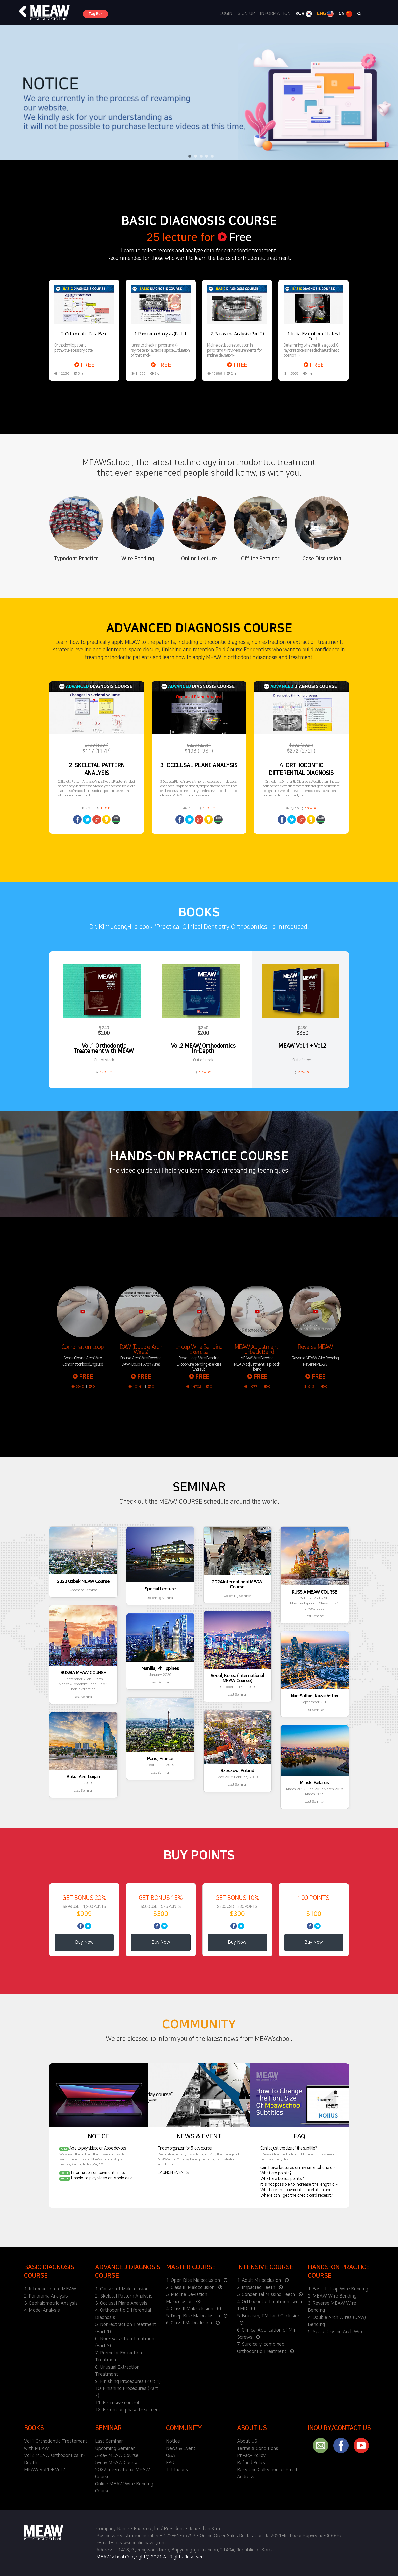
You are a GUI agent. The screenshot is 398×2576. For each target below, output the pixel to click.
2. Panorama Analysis (46, 2296)
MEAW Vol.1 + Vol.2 (44, 2469)
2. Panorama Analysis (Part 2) (313, 334)
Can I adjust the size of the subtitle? (299, 2154)
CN (345, 14)
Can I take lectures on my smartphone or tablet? (304, 2167)
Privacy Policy (251, 2455)
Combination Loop (141, 1347)
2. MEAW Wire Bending (332, 2296)
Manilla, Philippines (160, 1668)
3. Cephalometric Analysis (51, 2303)
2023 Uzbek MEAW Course (83, 1581)
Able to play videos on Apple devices (98, 2156)
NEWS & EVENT (199, 2136)
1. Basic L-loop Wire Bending (338, 2289)
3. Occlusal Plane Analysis (121, 2303)
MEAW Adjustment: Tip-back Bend (315, 1349)
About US (247, 2441)
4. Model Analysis (42, 2310)
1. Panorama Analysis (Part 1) (237, 334)
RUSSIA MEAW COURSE (314, 1592)
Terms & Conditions (257, 2448)
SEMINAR (199, 1487)
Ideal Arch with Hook (82, 1347)
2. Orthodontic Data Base (161, 334)
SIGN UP (246, 13)
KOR (304, 14)
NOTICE (98, 2136)
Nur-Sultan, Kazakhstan (314, 1696)
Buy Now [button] (84, 1942)
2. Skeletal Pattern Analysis (123, 2296)
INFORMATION (275, 13)
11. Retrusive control (117, 2402)
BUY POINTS (199, 1855)
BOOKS (199, 912)
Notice (173, 2441)
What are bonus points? (282, 2178)
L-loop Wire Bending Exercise (257, 1349)
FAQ (299, 2136)
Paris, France (160, 1758)
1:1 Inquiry (177, 2469)
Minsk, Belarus (314, 1782)
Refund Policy (251, 2462)
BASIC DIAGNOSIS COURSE (199, 221)
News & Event (180, 2448)
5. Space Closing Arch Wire (336, 2331)
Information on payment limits (92, 2172)
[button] (23, 11)
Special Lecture (160, 1589)
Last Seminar (109, 2441)
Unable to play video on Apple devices (99, 2178)
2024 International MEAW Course (237, 1585)
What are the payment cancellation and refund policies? (310, 2190)
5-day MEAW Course (116, 2462)
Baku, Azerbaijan (83, 1776)
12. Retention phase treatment (127, 2410)
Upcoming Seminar (115, 2448)
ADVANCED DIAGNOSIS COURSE (199, 628)
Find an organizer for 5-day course (199, 2156)
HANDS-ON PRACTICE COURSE (199, 1156)
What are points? (276, 2173)
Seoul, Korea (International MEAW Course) (237, 1678)
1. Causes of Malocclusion (121, 2289)
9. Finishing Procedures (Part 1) (128, 2381)
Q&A (170, 2455)
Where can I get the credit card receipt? (296, 2195)
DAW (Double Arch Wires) (199, 1349)
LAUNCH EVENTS (173, 2172)
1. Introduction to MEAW (84, 334)
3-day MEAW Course (116, 2455)
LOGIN (226, 13)
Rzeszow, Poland (237, 1771)
